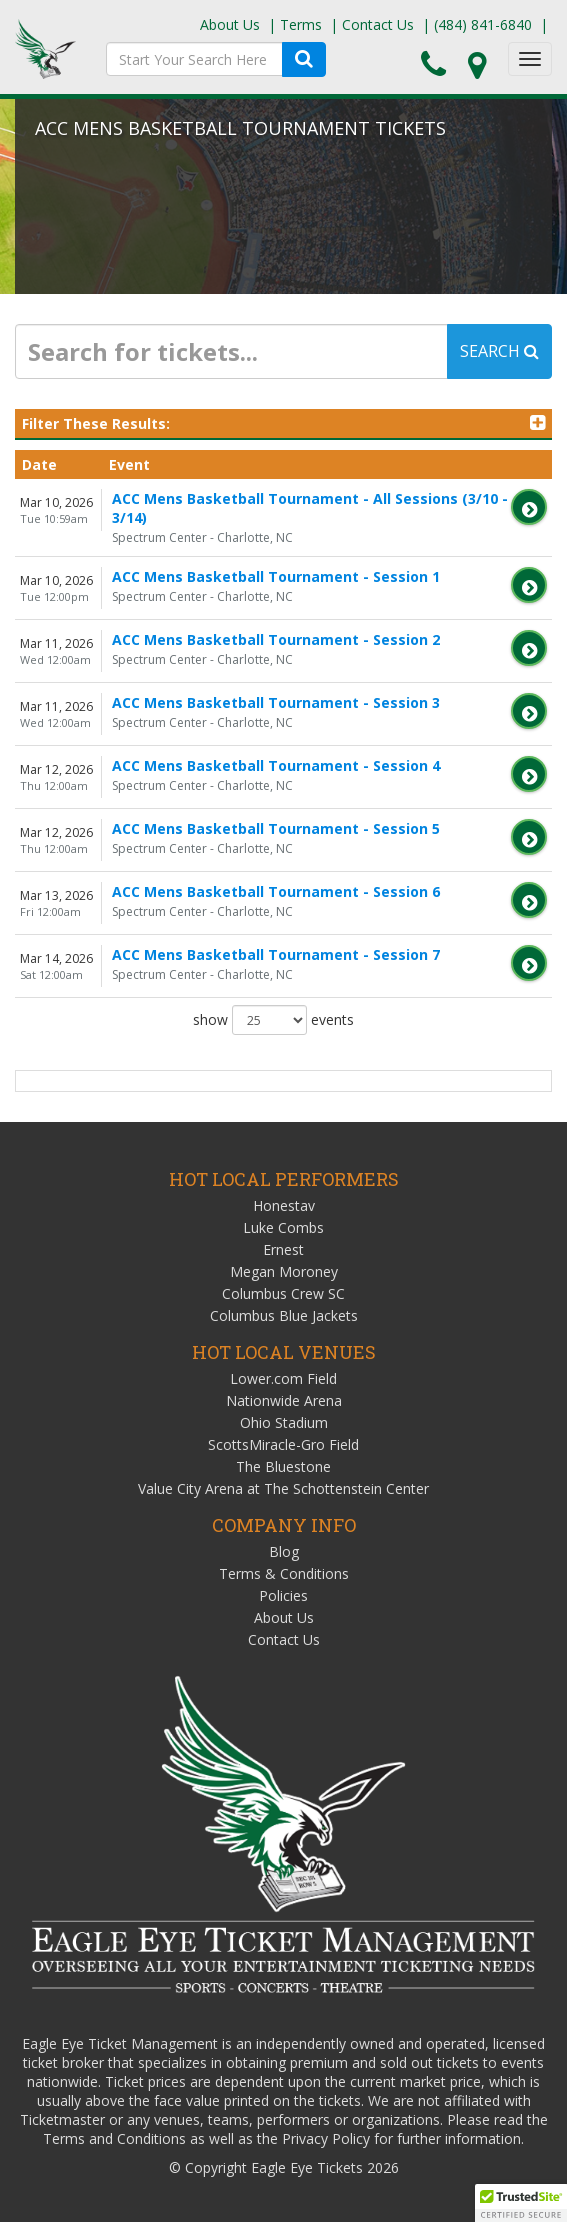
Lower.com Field (283, 1378)
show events (273, 1020)
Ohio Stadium (284, 1422)
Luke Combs (283, 1227)
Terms (301, 24)
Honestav (284, 1205)
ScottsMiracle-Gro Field (283, 1444)
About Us (230, 24)
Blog (284, 1551)
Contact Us (378, 24)
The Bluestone (283, 1466)
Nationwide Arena (284, 1400)
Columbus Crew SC (283, 1293)
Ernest (283, 1249)
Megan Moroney (284, 1271)
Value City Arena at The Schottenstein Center (283, 1488)
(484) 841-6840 (483, 24)
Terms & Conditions (284, 1573)
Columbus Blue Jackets (284, 1315)
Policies (283, 1595)
